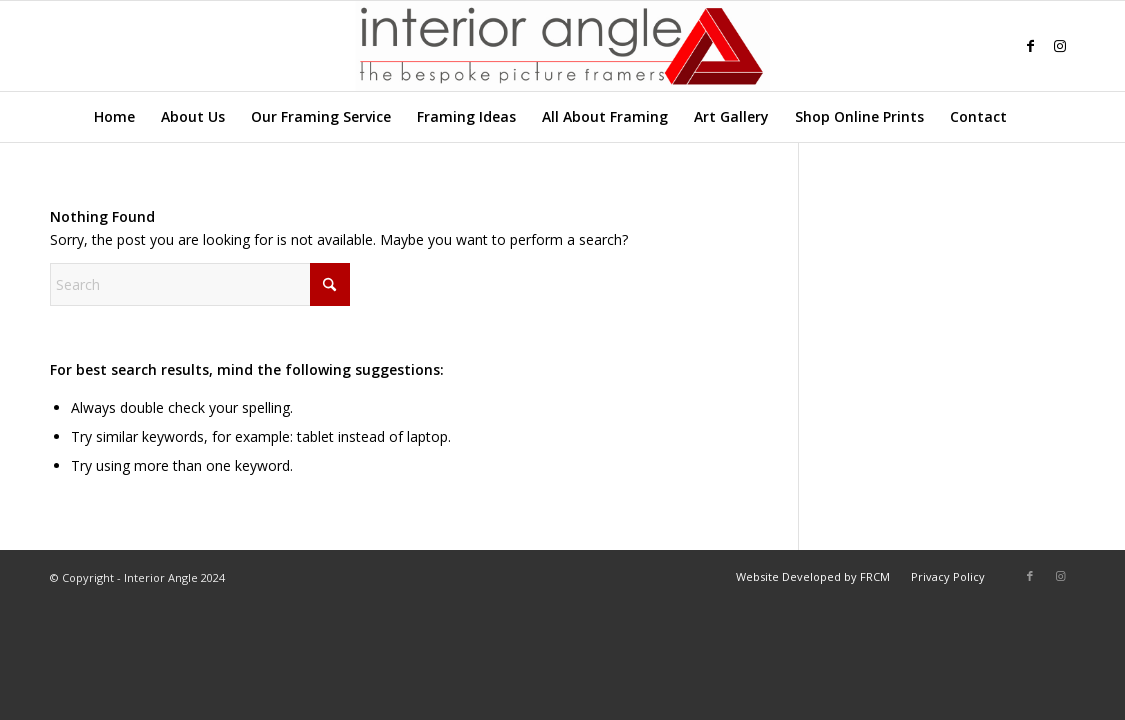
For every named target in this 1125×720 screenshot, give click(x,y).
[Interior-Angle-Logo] (562, 46)
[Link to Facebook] (1030, 46)
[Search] (1032, 117)
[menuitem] (114, 117)
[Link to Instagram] (1060, 46)
